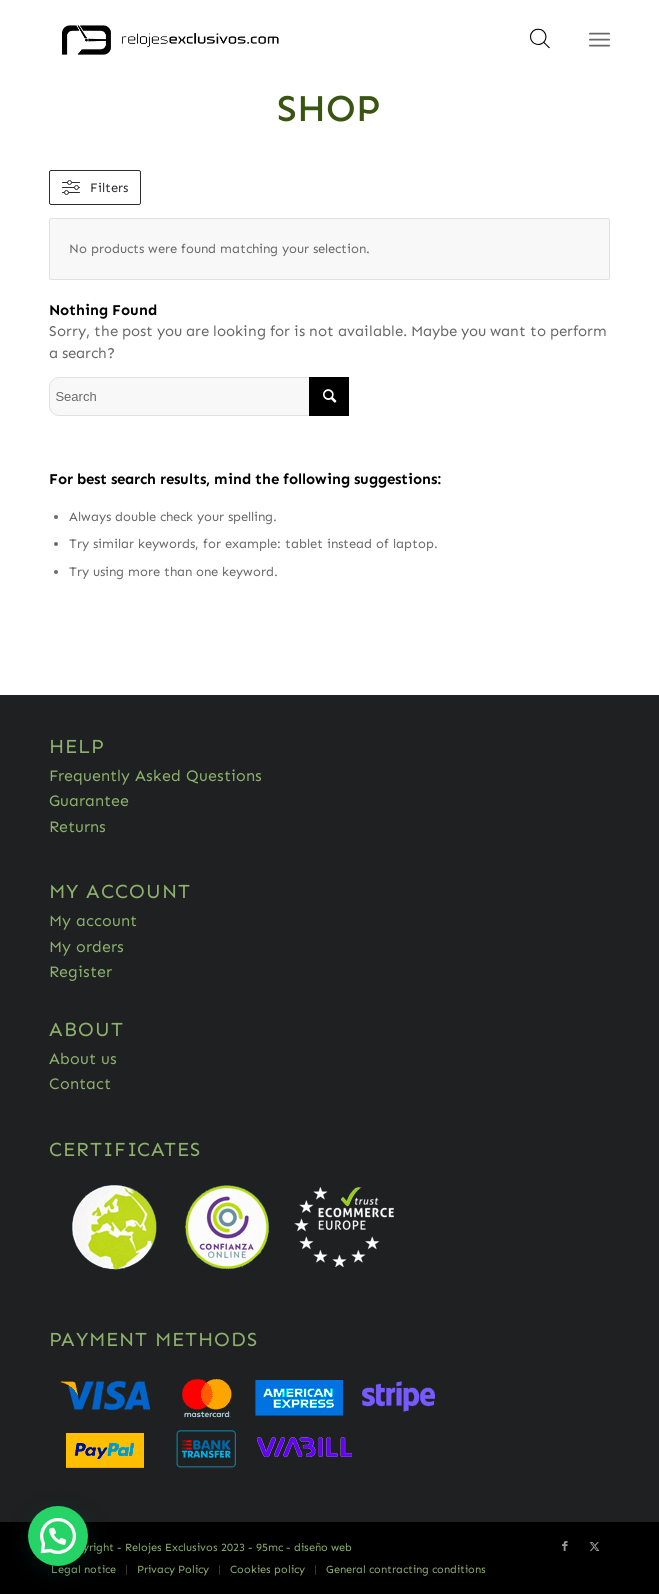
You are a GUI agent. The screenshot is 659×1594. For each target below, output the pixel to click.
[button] (58, 1536)
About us (83, 1058)
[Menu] (599, 40)
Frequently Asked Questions (155, 775)
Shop (329, 108)
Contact (80, 1083)
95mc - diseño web (304, 1547)
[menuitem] (83, 1570)
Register (80, 971)
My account (93, 920)
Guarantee (89, 800)
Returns (77, 826)
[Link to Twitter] (595, 1547)
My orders (86, 946)
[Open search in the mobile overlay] (540, 45)
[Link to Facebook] (565, 1547)
